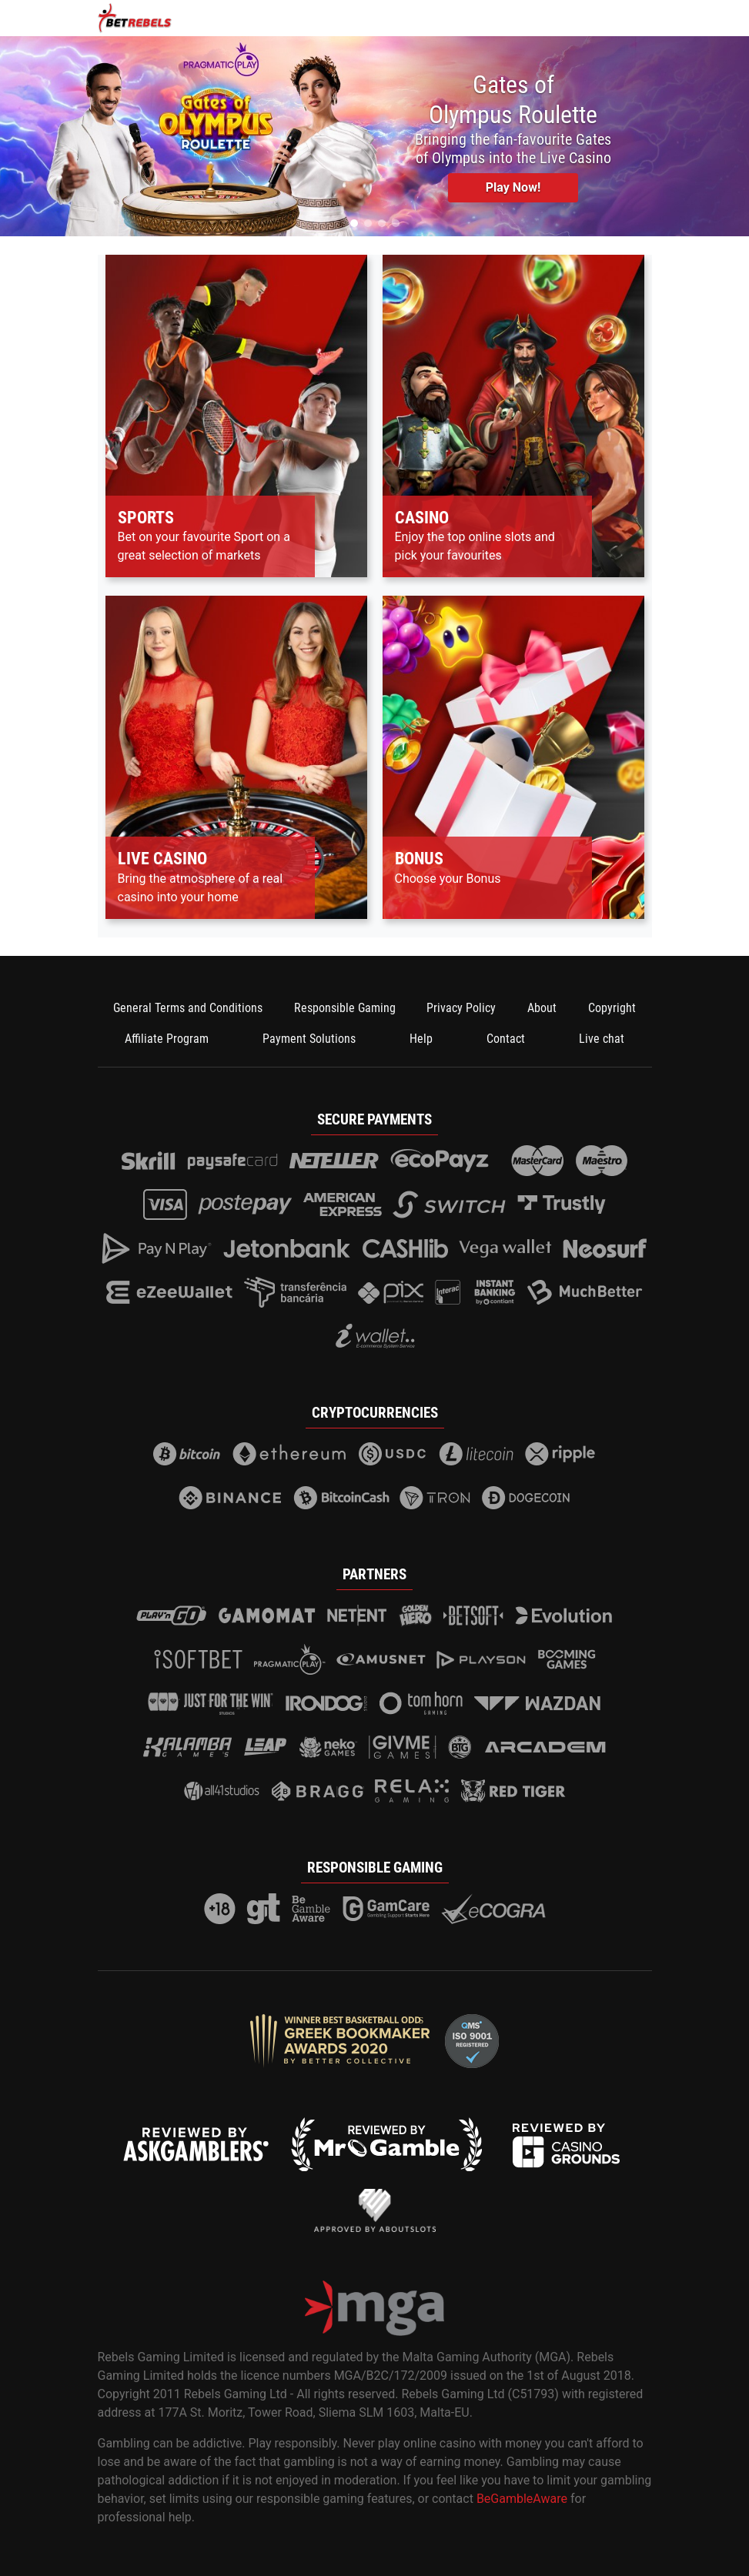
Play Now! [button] (513, 187)
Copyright (612, 1008)
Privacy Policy (461, 1008)
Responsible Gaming (345, 1008)
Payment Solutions (309, 1038)
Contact (506, 1038)
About (542, 1008)
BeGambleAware (521, 2498)
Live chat (601, 1038)
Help (421, 1038)
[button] (354, 223)
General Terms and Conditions (187, 1008)
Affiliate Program (167, 1038)
